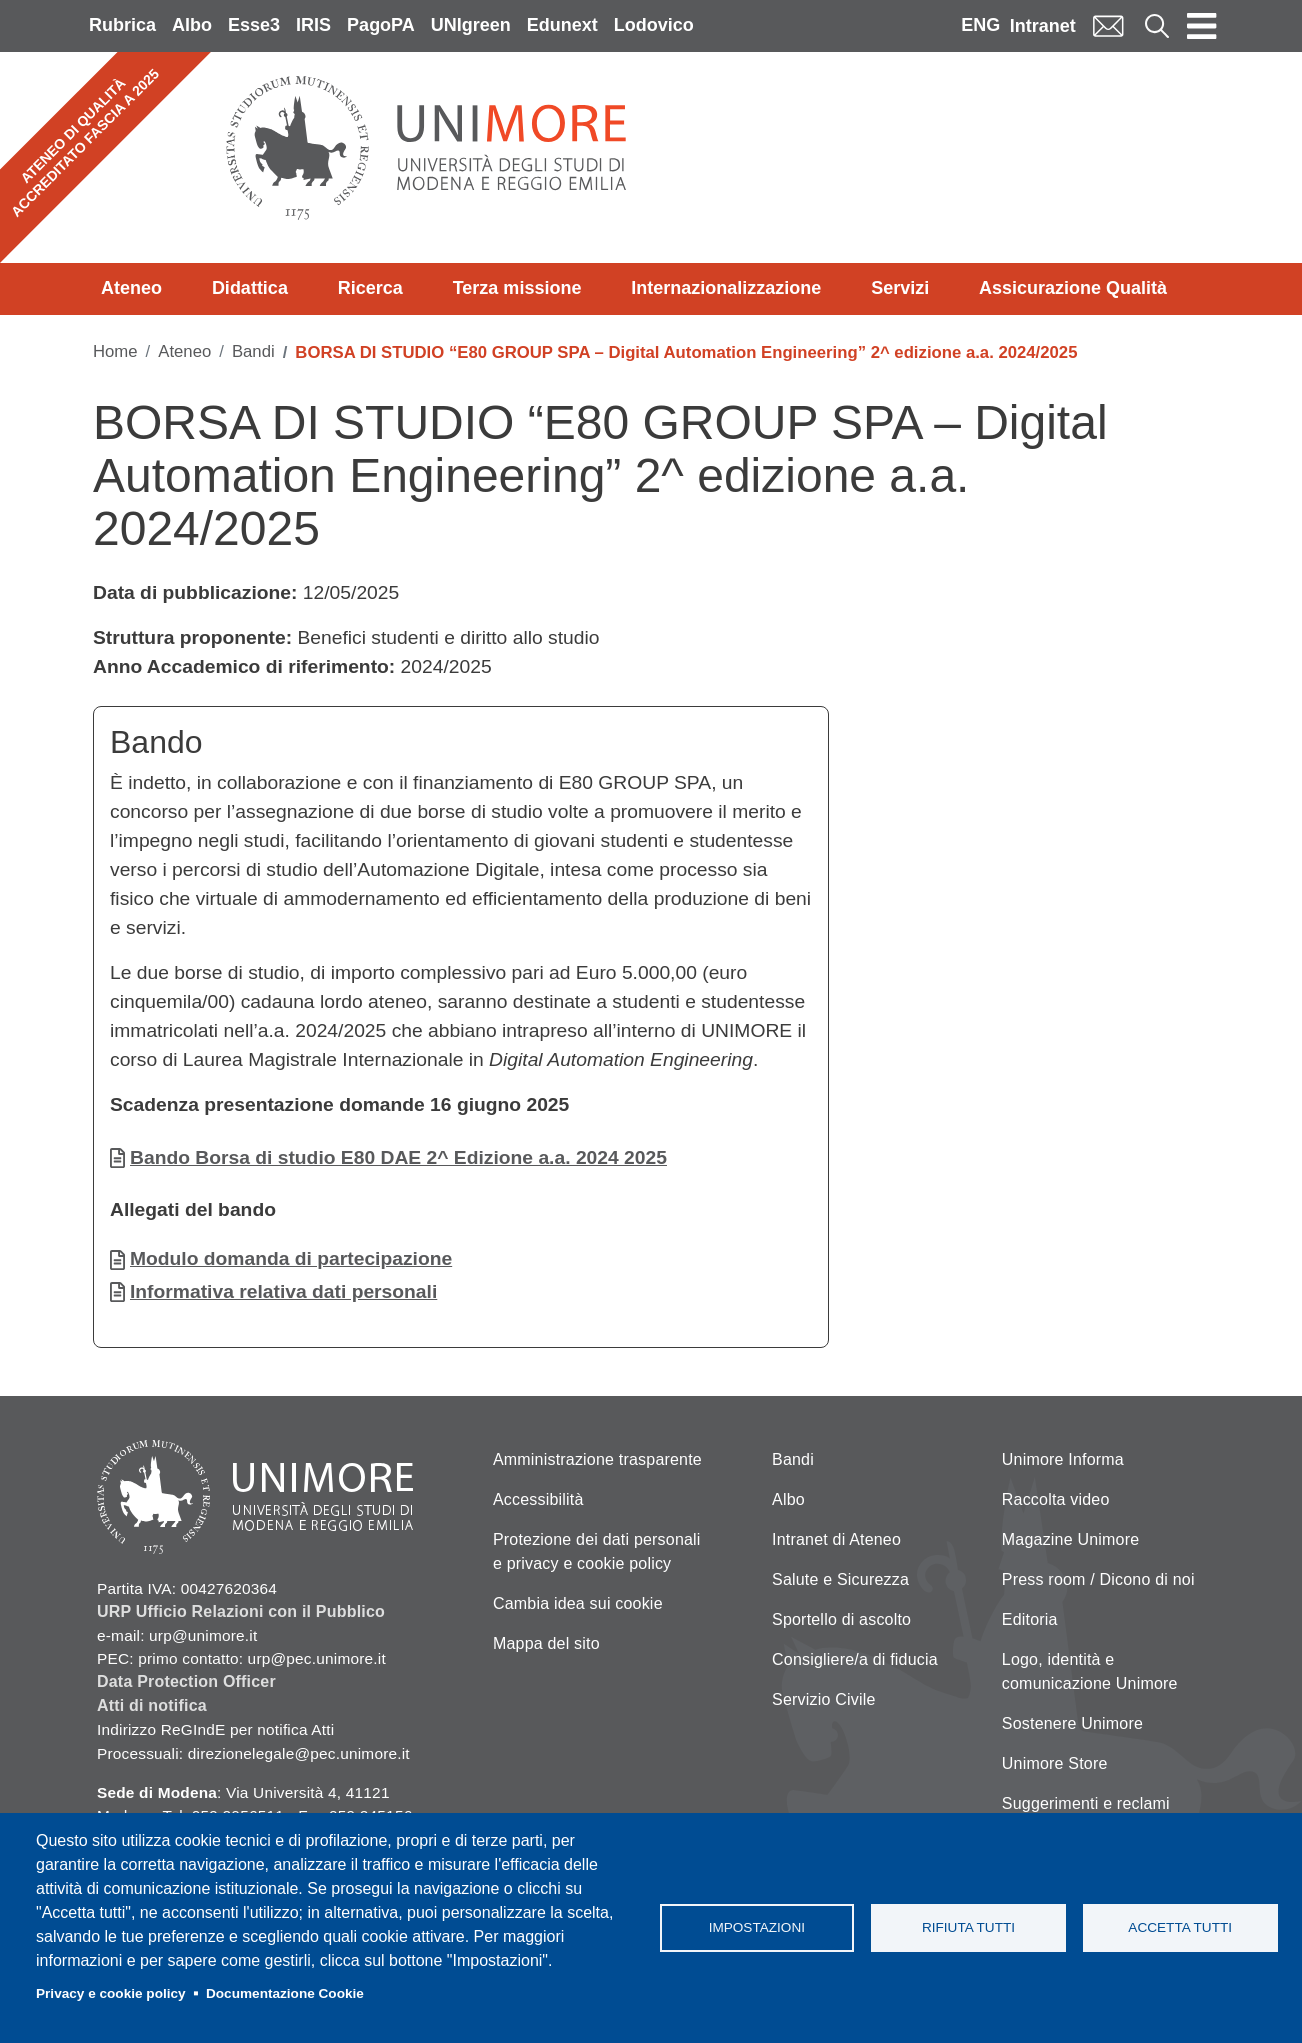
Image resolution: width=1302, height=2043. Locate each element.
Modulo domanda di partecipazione (291, 1258)
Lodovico (654, 25)
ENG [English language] (980, 25)
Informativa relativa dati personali (283, 1291)
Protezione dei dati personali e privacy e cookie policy (597, 1551)
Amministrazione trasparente (597, 1459)
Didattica (250, 288)
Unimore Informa (1063, 1459)
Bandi (253, 351)
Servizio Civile (823, 1699)
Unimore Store (1055, 1763)
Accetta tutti (1180, 1927)
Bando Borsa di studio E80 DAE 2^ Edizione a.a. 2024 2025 (398, 1157)
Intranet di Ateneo (836, 1539)
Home (115, 351)
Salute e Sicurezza (840, 1579)
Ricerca (370, 288)
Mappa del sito (546, 1643)
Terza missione (517, 288)
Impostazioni (757, 1927)
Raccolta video (1056, 1499)
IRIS (313, 25)
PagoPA (381, 25)
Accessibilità (538, 1499)
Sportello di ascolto (841, 1619)
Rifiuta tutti (968, 1927)
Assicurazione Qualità (1073, 288)
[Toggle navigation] (1202, 26)
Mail (1108, 25)
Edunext (562, 25)
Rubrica (122, 25)
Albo (192, 25)
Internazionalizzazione (726, 288)
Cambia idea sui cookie (578, 1603)
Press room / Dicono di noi (1098, 1579)
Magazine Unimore (1070, 1539)
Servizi (900, 288)
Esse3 (254, 25)
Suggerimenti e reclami (1086, 1803)
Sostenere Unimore (1072, 1723)
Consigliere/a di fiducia (855, 1659)
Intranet (1043, 26)
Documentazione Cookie (285, 1993)
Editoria (1030, 1619)
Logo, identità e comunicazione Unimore (1090, 1671)
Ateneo (131, 288)
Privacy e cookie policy (111, 1993)
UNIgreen (471, 25)
